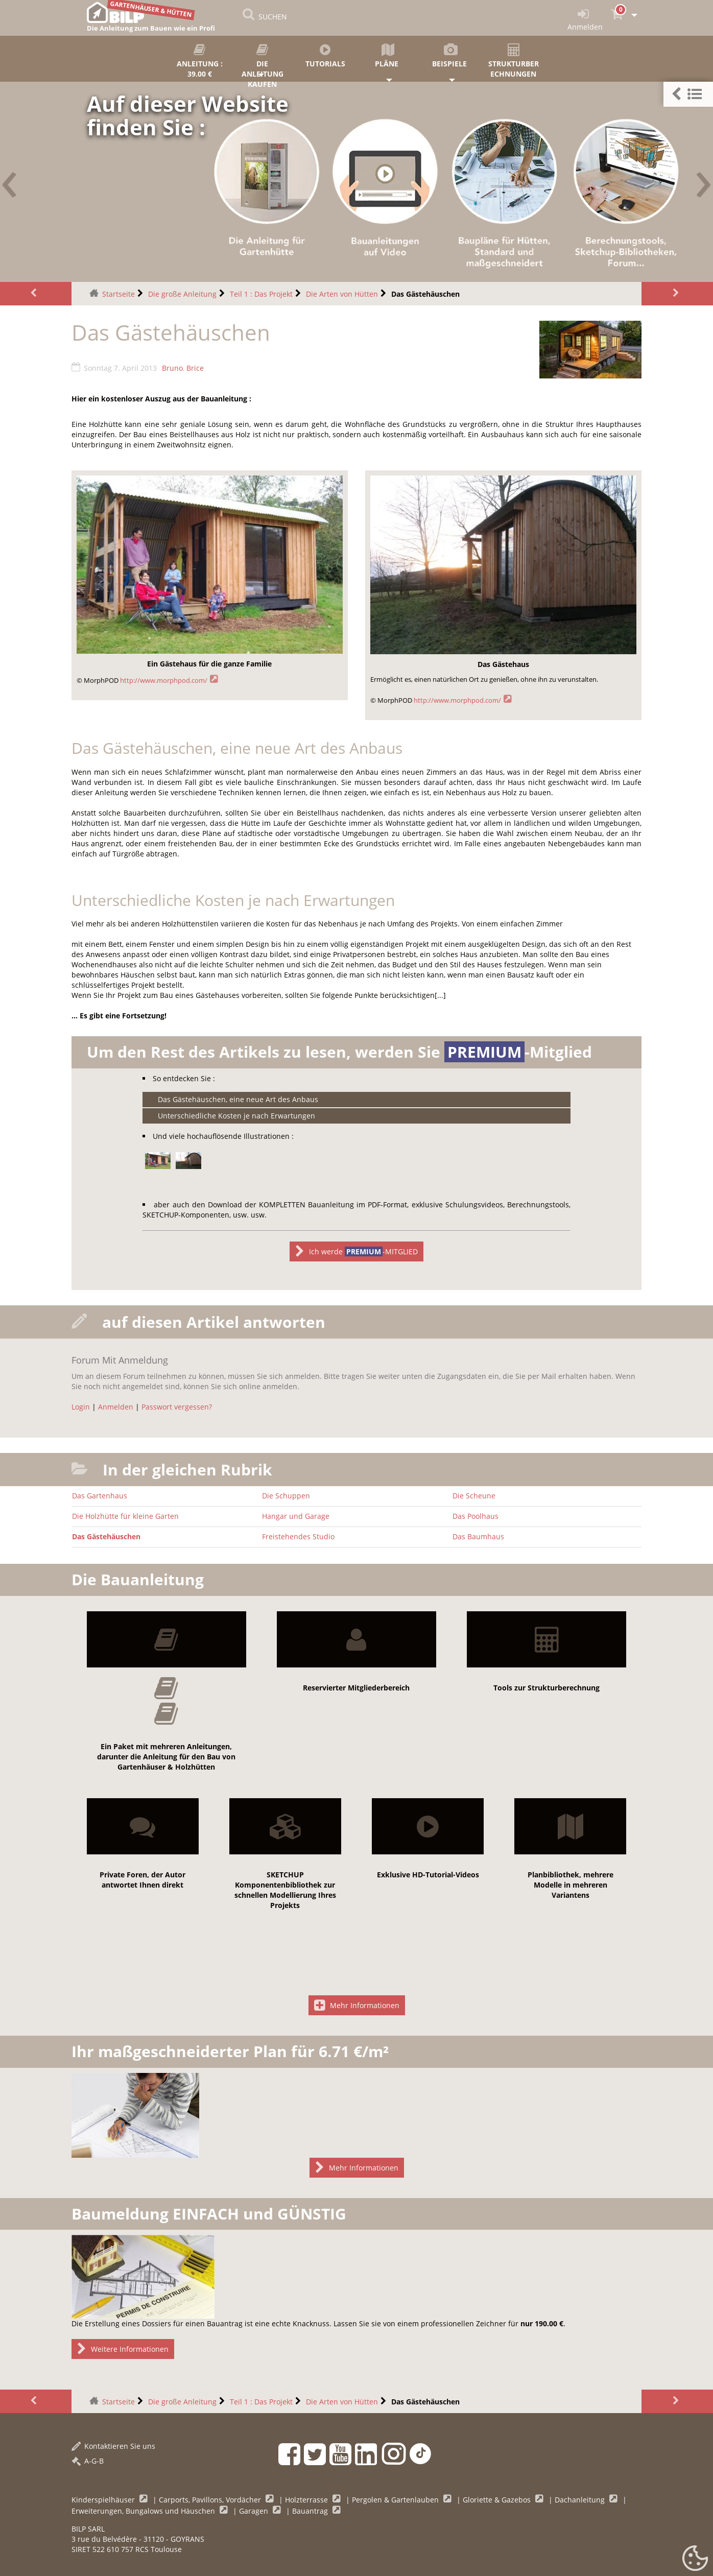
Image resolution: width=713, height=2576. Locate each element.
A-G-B (88, 2461)
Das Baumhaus (478, 1536)
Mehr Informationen (356, 2005)
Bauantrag (311, 2511)
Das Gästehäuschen (106, 1536)
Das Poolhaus (475, 1516)
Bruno (172, 368)
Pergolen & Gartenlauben (396, 2500)
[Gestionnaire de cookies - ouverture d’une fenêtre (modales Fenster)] (695, 2558)
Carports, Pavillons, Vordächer (211, 2500)
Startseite (118, 294)
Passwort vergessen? (176, 1407)
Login (81, 1407)
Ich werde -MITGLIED (356, 1251)
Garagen (254, 2511)
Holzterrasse (307, 2500)
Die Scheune (474, 1495)
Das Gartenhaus (99, 1495)
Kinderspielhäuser (104, 2500)
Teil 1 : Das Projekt (261, 294)
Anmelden (115, 1407)
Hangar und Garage (295, 1516)
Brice (195, 368)
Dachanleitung (581, 2500)
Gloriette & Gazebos (498, 2500)
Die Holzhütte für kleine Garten (125, 1516)
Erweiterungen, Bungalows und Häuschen (144, 2511)
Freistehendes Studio (298, 1536)
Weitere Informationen (123, 2349)
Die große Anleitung (182, 294)
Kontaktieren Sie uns (113, 2446)
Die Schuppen (286, 1495)
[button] (688, 94)
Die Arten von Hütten (342, 294)
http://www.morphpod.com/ (163, 680)
